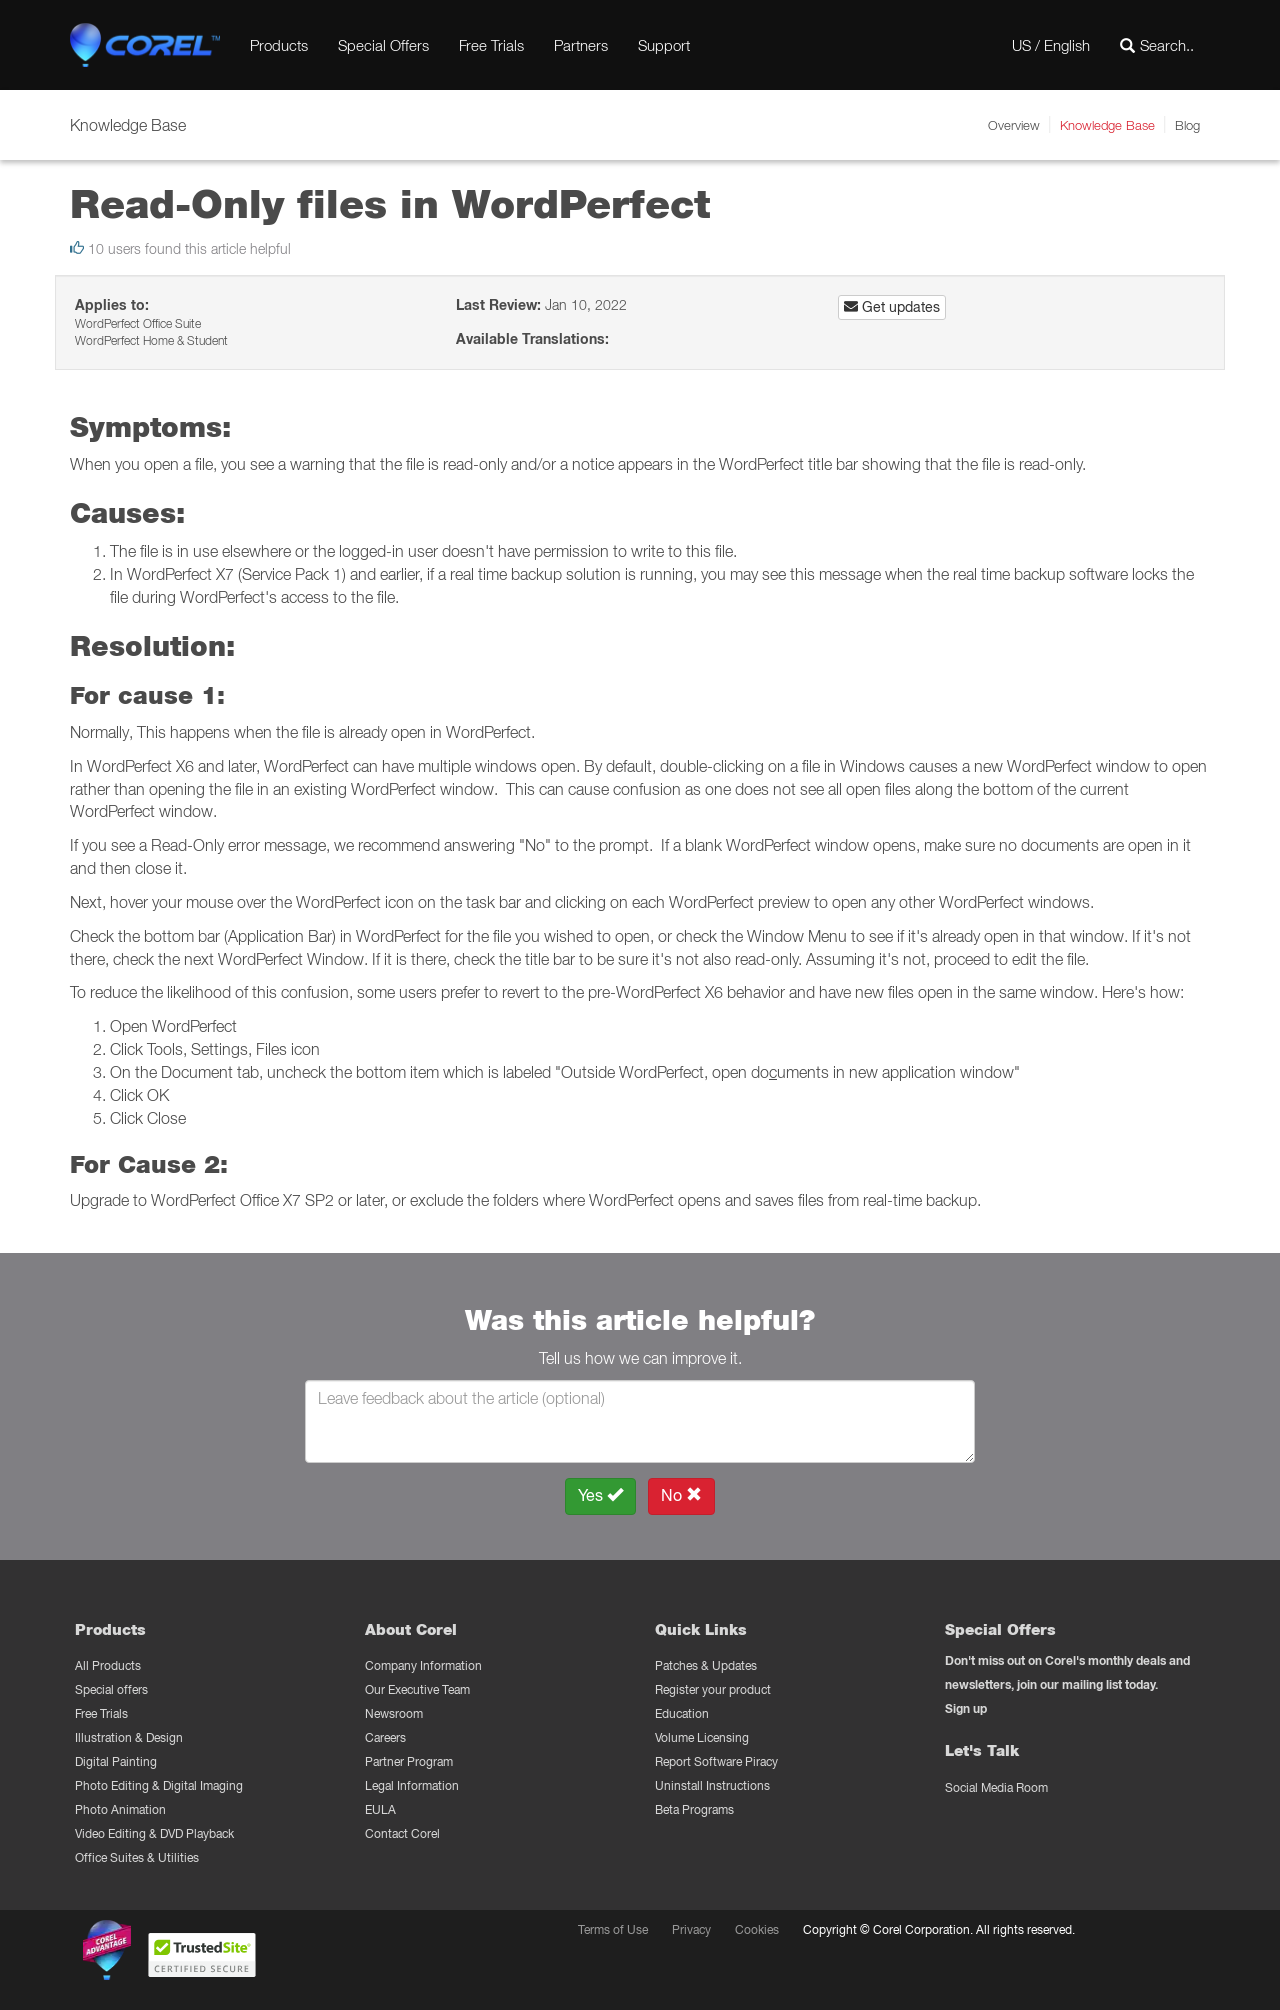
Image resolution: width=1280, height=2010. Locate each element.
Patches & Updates (706, 1665)
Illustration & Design (129, 1737)
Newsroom (394, 1713)
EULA (380, 1809)
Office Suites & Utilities (137, 1857)
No (681, 1495)
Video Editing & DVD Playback (154, 1833)
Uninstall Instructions (712, 1785)
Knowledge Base (1107, 125)
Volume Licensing (702, 1737)
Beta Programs (694, 1809)
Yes (600, 1495)
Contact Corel (402, 1833)
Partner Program (409, 1761)
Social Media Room (996, 1787)
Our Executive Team (417, 1689)
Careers (385, 1737)
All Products (108, 1665)
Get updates (892, 307)
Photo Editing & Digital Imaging (159, 1785)
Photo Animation (120, 1809)
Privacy (691, 1929)
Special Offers (383, 45)
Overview (1014, 125)
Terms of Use (613, 1929)
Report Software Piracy (716, 1761)
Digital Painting (116, 1761)
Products (279, 45)
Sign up (966, 1708)
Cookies (757, 1929)
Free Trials (491, 45)
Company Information (423, 1665)
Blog (1187, 125)
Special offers (111, 1689)
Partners (581, 45)
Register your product (713, 1689)
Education (682, 1713)
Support (664, 45)
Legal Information (412, 1785)
